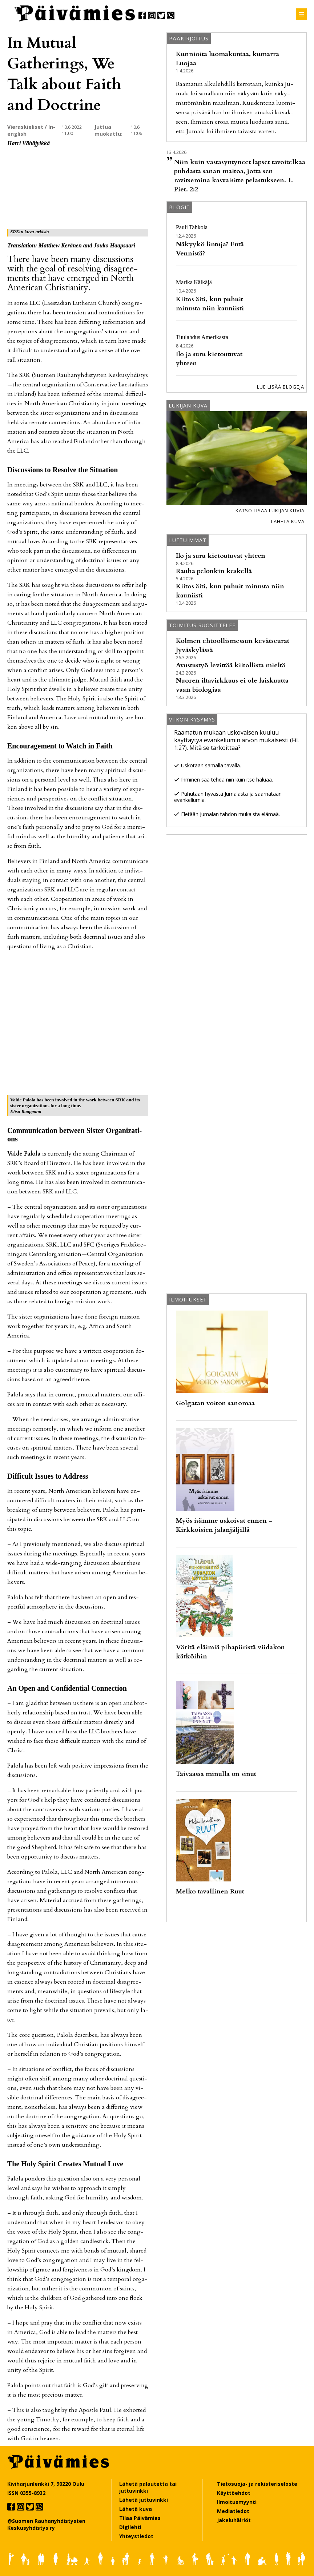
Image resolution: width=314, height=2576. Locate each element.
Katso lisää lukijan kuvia (270, 510)
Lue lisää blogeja (280, 386)
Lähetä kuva (288, 521)
